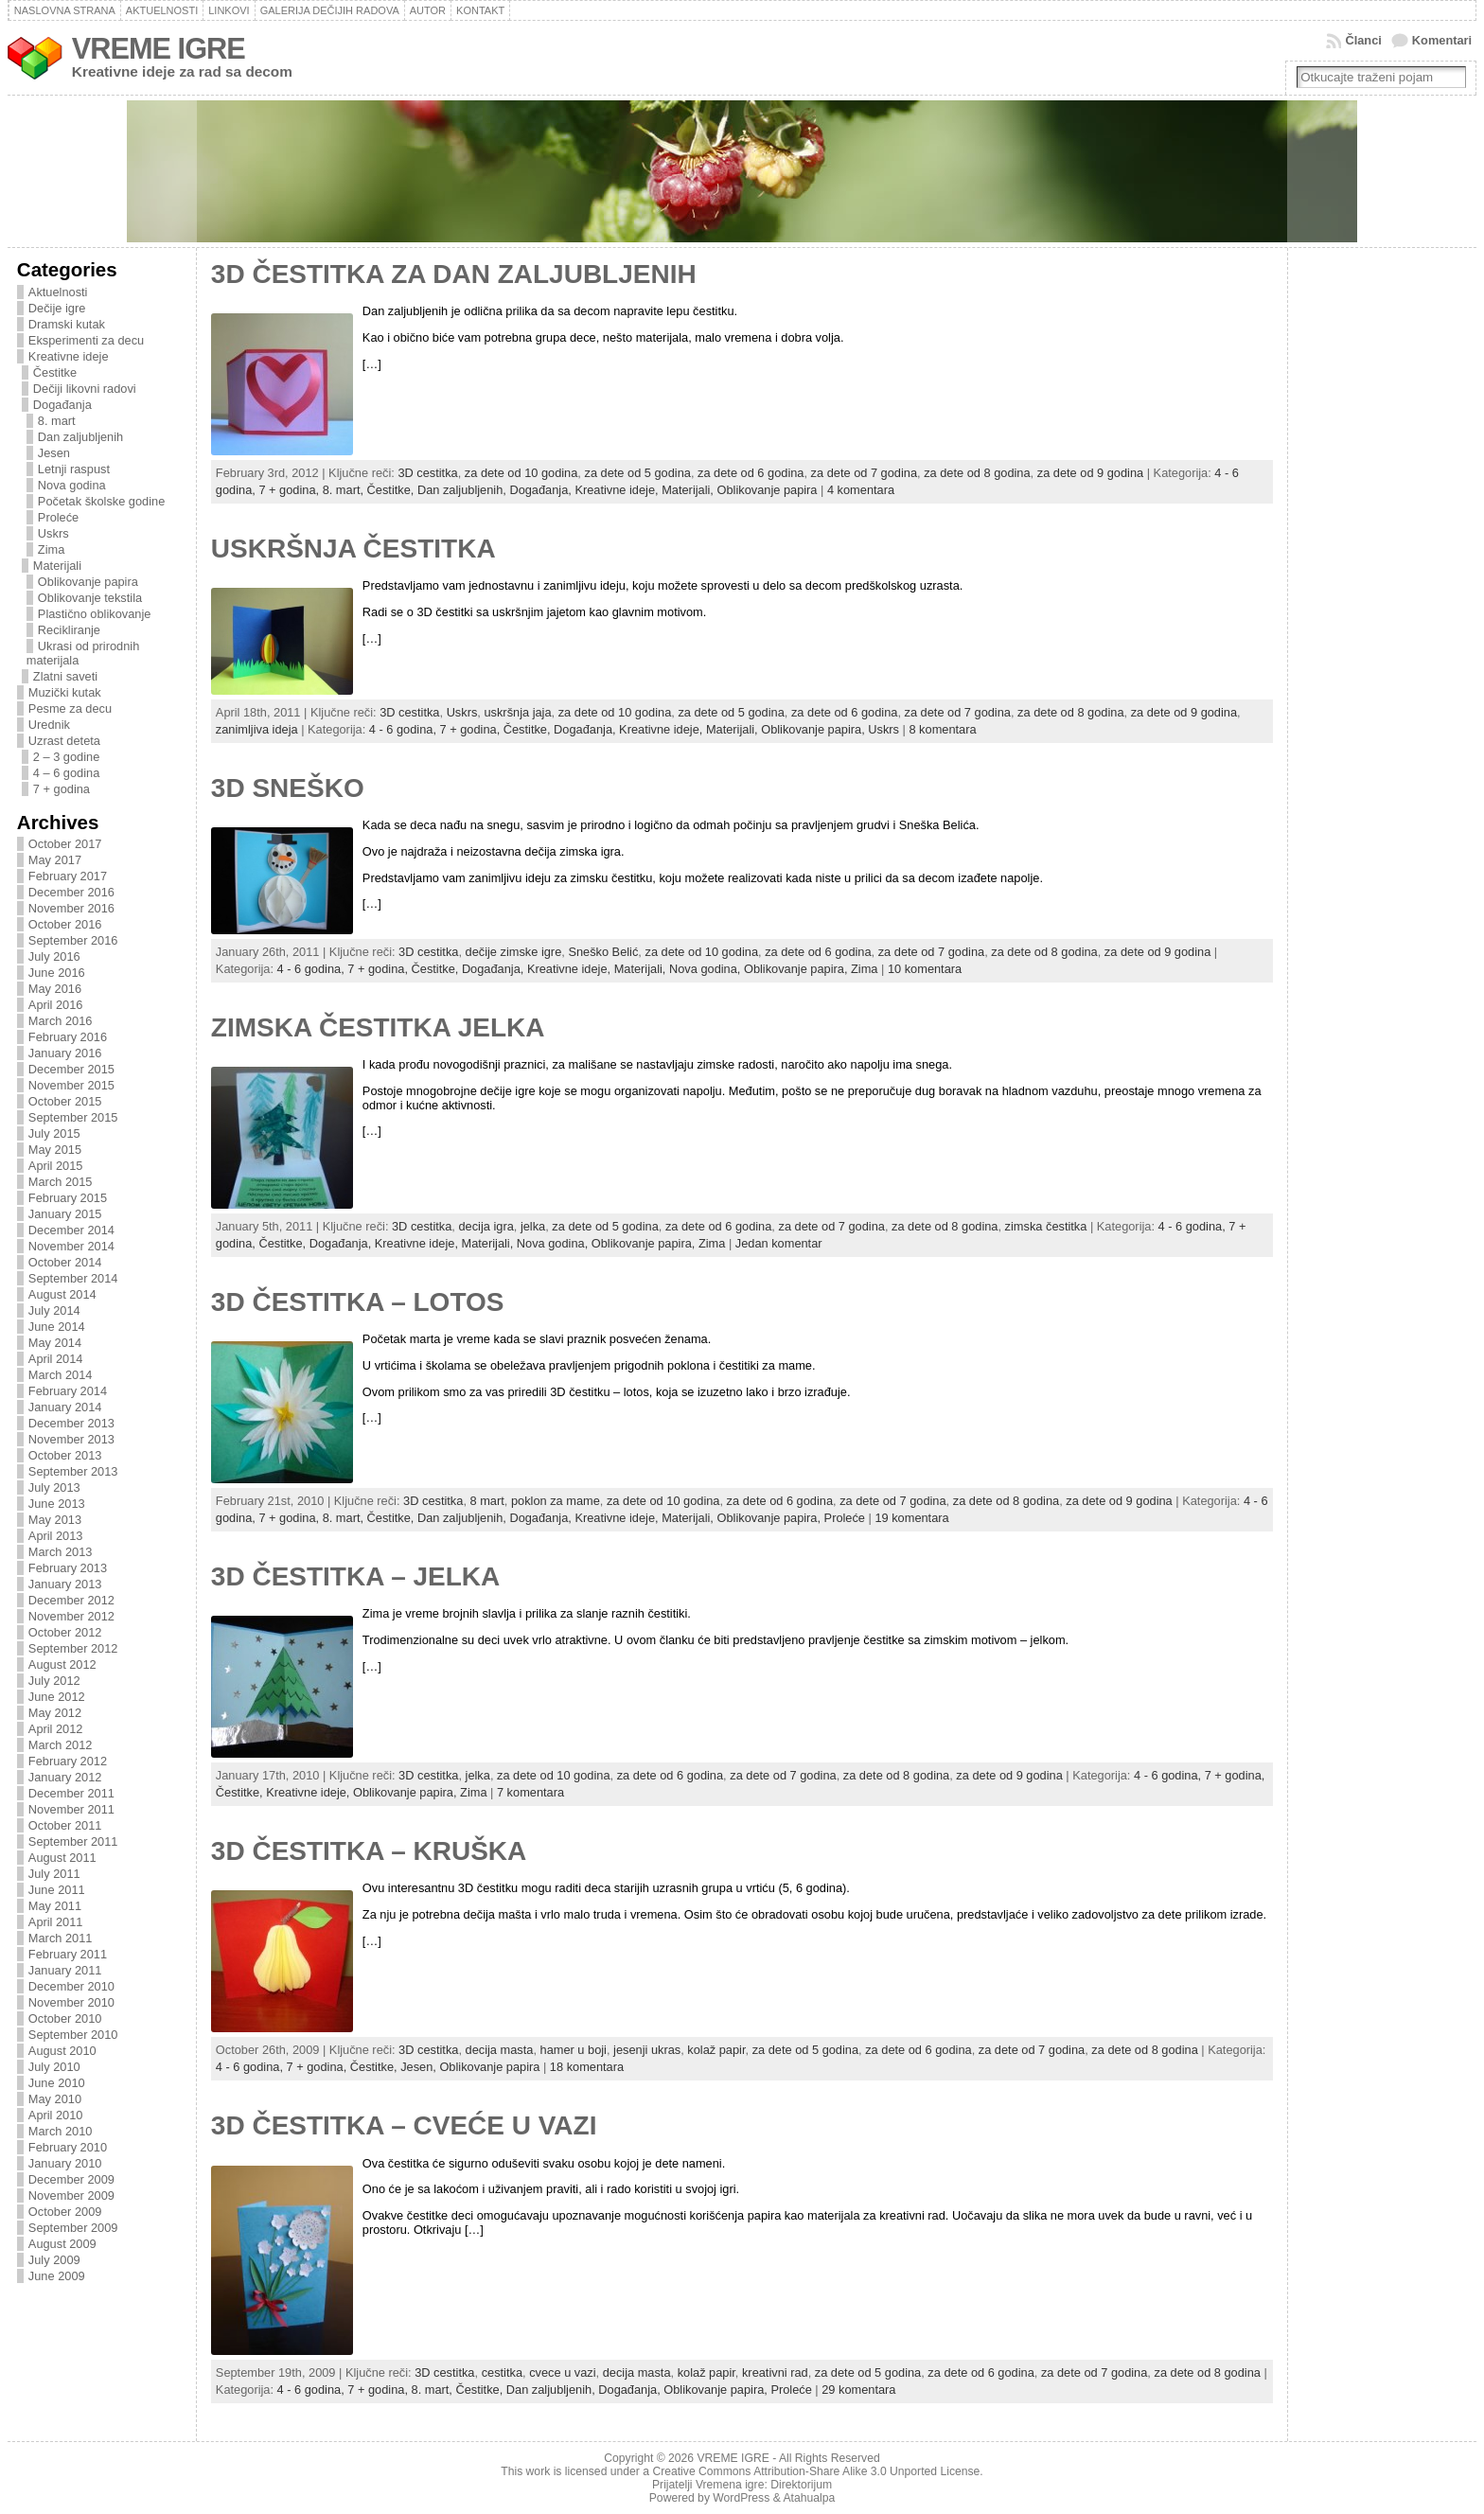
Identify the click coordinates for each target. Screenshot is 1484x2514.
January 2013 (65, 1584)
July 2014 (54, 1310)
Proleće (58, 517)
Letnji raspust (74, 469)
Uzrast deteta (64, 741)
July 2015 (54, 1133)
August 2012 (62, 1664)
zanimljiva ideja (257, 729)
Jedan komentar (778, 1243)
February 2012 (67, 1761)
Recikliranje (69, 630)
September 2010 (73, 2034)
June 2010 (56, 2083)
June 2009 (56, 2276)
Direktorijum (801, 2484)
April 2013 (55, 1536)
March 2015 (60, 1182)
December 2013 (71, 1423)
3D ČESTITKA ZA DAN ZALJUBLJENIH (454, 274)
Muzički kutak (64, 692)
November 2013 (71, 1439)
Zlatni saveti (65, 676)
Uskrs (53, 533)
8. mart (57, 421)
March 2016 (60, 1021)
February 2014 (67, 1391)
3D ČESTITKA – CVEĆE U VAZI (404, 2125)
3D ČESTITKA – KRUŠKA (368, 1851)
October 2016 (65, 924)
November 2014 (71, 1246)
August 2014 (62, 1294)
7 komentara (530, 1792)
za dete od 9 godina (1090, 473)
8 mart (487, 1501)
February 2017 (67, 876)
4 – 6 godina (66, 773)
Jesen (54, 453)
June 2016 (56, 972)
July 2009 (54, 2260)
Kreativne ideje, (618, 490)
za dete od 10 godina (521, 473)
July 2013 (54, 1487)
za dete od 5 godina (637, 473)
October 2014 (65, 1262)
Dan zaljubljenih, (463, 490)
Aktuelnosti (58, 292)
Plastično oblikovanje (94, 614)
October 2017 (65, 844)
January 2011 (65, 1970)
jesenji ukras (646, 2050)
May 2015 (54, 1149)
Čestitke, (392, 490)
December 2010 (71, 1986)
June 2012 (56, 1697)
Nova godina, (706, 969)
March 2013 (60, 1552)
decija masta (500, 2050)
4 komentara (860, 490)
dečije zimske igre (514, 952)
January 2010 (65, 2163)
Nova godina (72, 485)
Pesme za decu (70, 708)
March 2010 (60, 2131)
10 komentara (925, 969)
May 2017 (54, 860)
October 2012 (65, 1632)
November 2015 (71, 1085)
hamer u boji (573, 2050)
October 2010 (65, 2018)
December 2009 (71, 2179)
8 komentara (942, 729)
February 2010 (67, 2147)
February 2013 (67, 1568)
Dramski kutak (66, 324)
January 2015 (65, 1214)
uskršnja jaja (517, 712)
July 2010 (54, 2067)
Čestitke (55, 372)
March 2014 (60, 1375)
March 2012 (60, 1745)
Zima (51, 549)
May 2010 (54, 2099)
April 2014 (55, 1359)
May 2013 (54, 1520)
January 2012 (65, 1777)
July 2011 (54, 1874)
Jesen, (419, 2067)
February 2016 (67, 1037)
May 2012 (54, 1713)
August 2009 (62, 2244)
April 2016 (55, 1005)
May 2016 (54, 989)
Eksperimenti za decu (86, 340)
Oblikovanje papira (88, 582)
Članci (1363, 40)
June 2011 (56, 1890)
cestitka (502, 2372)
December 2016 (71, 892)
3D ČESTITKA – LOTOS (357, 1302)
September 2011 (73, 1841)
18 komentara (587, 2067)
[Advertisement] (1373, 565)
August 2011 (62, 1857)
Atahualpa (809, 2498)
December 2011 (71, 1793)
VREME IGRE (158, 48)
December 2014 (71, 1230)
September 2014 (73, 1278)
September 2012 (73, 1648)
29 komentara (858, 2389)
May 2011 (54, 1906)
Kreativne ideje (68, 356)
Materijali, (689, 490)
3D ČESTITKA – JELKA (355, 1576)
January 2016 (65, 1053)
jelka (533, 1226)
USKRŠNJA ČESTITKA (353, 548)
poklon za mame (555, 1501)
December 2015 (71, 1069)
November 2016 (71, 908)
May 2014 (54, 1343)
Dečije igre (56, 308)
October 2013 (65, 1455)
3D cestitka (427, 473)
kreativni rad (775, 2372)
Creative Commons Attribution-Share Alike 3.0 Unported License (816, 2471)
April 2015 (55, 1166)
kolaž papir (716, 2050)
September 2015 (73, 1117)
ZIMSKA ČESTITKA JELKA (378, 1027)
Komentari (1442, 40)
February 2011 (67, 1954)
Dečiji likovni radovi (84, 388)
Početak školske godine (101, 501)
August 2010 (62, 2051)
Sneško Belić (603, 952)
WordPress (741, 2498)
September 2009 (73, 2228)
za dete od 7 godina (864, 473)
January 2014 (65, 1407)
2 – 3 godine (66, 757)
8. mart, (345, 490)
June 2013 (56, 1503)
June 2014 (56, 1326)
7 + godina (61, 789)
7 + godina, (290, 490)
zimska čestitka (1046, 1226)
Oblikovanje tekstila (90, 598)
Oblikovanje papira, (814, 729)
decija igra (485, 1226)
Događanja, (541, 490)
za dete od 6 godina (751, 473)
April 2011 (55, 1922)
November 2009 (71, 2195)
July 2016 (54, 956)
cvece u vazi (562, 2372)
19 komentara (911, 1518)
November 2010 (71, 2002)
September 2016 (73, 940)
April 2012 (55, 1729)
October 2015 (65, 1101)
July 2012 (54, 1680)
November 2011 (71, 1809)
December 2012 (71, 1600)
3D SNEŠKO (287, 788)
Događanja (62, 405)
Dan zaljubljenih (80, 437)
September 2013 (73, 1471)
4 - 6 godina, (404, 729)
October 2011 (65, 1825)
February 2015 (67, 1198)
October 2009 (65, 2211)
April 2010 (55, 2115)
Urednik (49, 724)
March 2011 (60, 1938)
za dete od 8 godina (977, 473)
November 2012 (71, 1616)
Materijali (57, 565)
